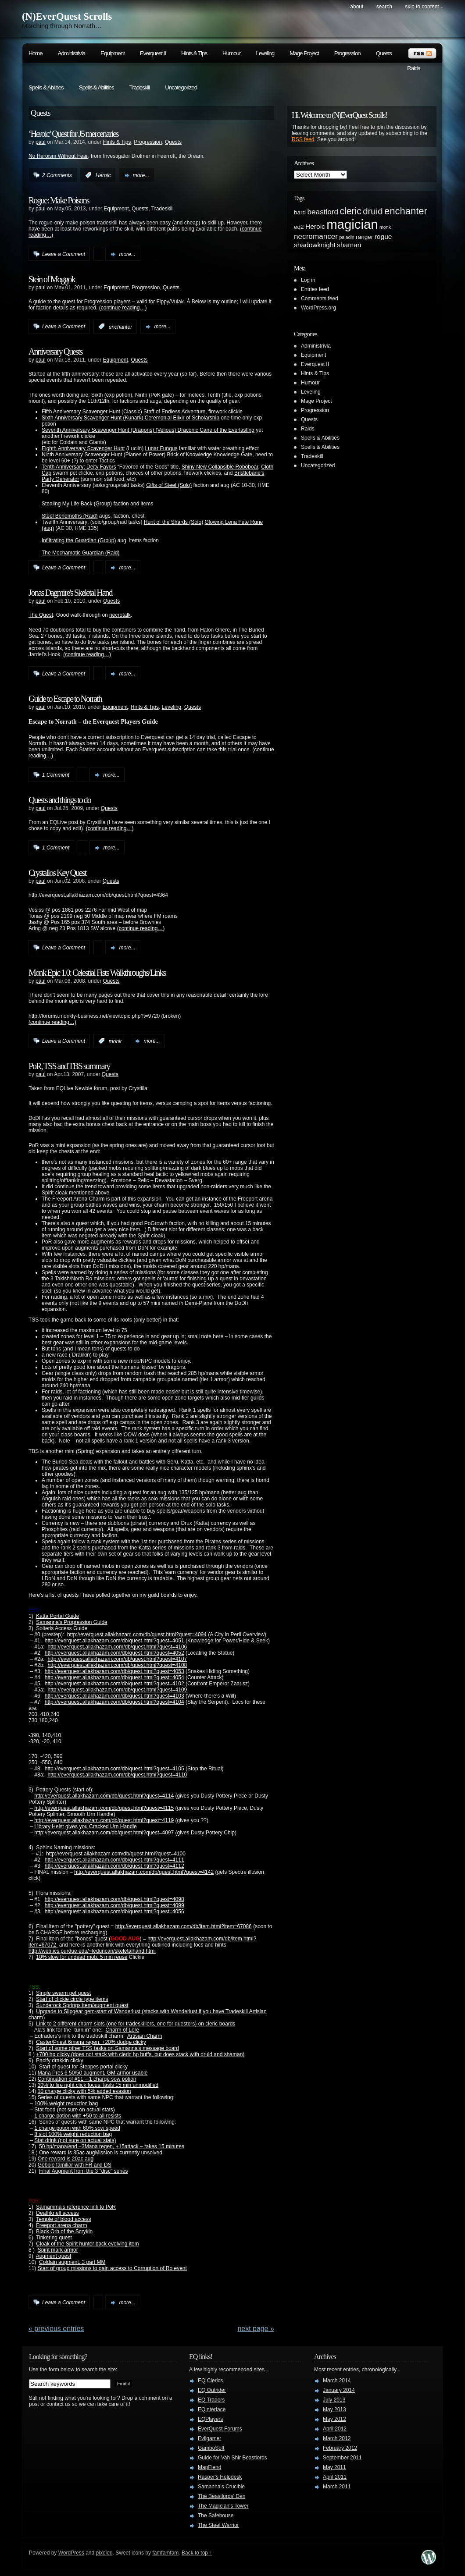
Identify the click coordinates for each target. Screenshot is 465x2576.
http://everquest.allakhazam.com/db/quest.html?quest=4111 (114, 1860)
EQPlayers (210, 2419)
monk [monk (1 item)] (385, 227)
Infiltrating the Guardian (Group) (79, 540)
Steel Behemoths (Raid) (69, 516)
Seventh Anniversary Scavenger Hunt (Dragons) (98, 430)
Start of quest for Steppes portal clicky (83, 2067)
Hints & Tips (194, 53)
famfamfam (165, 2553)
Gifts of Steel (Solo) (169, 485)
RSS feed (303, 139)
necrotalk (120, 615)
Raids (413, 68)
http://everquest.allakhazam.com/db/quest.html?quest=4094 (137, 1634)
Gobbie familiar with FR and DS (74, 2165)
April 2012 (335, 2429)
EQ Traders (211, 2400)
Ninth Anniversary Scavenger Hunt (82, 454)
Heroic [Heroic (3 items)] (315, 226)
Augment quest (54, 2256)
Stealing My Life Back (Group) (77, 504)
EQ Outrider (212, 2390)
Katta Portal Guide (57, 1616)
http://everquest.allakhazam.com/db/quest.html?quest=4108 (117, 1665)
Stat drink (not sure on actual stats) (75, 2140)
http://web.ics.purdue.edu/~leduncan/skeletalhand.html (92, 1951)
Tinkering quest (54, 2238)
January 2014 (339, 2390)
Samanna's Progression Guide (71, 1622)
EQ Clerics (210, 2380)
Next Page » (255, 2328)
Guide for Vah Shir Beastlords (232, 2458)
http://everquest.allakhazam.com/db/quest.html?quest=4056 (114, 1911)
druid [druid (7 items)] (373, 211)
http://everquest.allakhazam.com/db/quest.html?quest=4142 (144, 1872)
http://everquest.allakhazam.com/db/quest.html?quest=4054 (114, 1677)
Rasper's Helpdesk (220, 2477)
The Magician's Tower (223, 2506)
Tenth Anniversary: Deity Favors (79, 467)
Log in (308, 280)
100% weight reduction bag (66, 2103)
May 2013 (334, 2409)
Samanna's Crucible (221, 2487)
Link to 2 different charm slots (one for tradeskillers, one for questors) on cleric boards (135, 2024)
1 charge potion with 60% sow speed (77, 2128)
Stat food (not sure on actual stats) (74, 2110)
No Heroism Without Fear (58, 156)
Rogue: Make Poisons (59, 200)
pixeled (104, 2553)
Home (36, 53)
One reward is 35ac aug (67, 2153)
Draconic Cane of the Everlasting (216, 430)
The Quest (41, 615)
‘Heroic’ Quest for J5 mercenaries (73, 134)
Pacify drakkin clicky (59, 2060)
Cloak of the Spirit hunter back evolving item (87, 2244)
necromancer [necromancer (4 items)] (316, 236)
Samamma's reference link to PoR (76, 2207)
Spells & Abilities (46, 87)
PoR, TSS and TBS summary (69, 1066)
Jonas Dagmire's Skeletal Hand (70, 592)
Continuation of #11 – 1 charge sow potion (87, 2079)
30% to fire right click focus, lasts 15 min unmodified (98, 2085)
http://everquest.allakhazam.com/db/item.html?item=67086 (183, 1926)
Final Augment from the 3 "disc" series (83, 2171)
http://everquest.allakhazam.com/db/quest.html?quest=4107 (117, 1659)
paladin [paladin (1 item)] (346, 237)
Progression (347, 53)
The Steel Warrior (218, 2525)
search (384, 7)
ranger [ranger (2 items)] (364, 237)
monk (115, 1041)
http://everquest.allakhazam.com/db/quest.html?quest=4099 (114, 1905)
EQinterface (211, 2409)
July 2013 (334, 2400)
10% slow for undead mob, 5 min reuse (81, 1957)
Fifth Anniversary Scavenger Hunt (81, 412)
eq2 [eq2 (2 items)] (299, 227)
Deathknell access (57, 2213)
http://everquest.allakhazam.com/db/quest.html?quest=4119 (104, 1820)
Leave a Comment (63, 254)
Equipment (112, 53)
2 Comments (57, 175)
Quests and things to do (60, 800)
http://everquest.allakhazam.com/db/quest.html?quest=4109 (117, 1690)
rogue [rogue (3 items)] (383, 236)
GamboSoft (211, 2448)
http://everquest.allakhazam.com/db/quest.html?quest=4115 (104, 1808)
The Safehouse (215, 2515)
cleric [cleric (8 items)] (350, 211)
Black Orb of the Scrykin (64, 2231)
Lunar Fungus (161, 448)
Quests (384, 53)
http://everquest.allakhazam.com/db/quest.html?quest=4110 (117, 1775)
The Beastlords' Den (221, 2496)
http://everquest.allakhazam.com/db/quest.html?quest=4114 (104, 1796)
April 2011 (335, 2477)
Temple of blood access (63, 2219)
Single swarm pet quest (63, 1993)
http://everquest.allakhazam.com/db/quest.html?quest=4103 (114, 1696)
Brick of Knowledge (189, 454)
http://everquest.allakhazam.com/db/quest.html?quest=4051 (114, 1641)
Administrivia (72, 53)
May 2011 (334, 2467)
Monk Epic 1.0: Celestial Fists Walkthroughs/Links (97, 972)
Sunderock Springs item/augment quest (82, 2005)
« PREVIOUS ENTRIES (56, 2328)
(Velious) (165, 430)
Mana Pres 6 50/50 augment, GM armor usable (93, 2073)
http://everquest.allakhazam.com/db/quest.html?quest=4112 (114, 1866)
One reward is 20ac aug (65, 2159)
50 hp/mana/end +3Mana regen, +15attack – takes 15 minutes (111, 2146)
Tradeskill (139, 87)
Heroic (103, 175)
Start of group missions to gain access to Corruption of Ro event (112, 2268)
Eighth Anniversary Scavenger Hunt (83, 448)
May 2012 (334, 2419)
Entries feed (315, 289)
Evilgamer (209, 2438)
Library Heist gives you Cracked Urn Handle (85, 1826)
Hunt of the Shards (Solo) (173, 522)
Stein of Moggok (52, 279)
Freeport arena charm (61, 2225)
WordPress (71, 2553)
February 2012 (340, 2448)
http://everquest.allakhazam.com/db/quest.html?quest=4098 (114, 1899)
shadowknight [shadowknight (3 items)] (315, 245)
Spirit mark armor (58, 2250)
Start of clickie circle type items (72, 1999)
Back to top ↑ (197, 2553)
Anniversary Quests (55, 351)
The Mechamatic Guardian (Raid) (80, 553)
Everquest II (153, 53)
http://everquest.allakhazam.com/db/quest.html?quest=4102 (114, 1684)
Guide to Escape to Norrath (65, 699)
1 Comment (55, 775)
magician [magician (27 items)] (352, 224)
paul (41, 142)
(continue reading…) (123, 308)
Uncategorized (181, 87)
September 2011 (342, 2458)
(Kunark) (133, 418)
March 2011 (337, 2487)
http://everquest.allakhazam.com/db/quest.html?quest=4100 (116, 1854)
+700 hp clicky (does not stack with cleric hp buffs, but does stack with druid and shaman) (140, 2054)
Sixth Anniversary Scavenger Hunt (82, 418)
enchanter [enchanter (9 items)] (405, 211)
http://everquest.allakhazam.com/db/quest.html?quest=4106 (117, 1647)
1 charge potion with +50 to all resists (77, 2116)
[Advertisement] (399, 383)
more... (141, 175)
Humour (231, 53)
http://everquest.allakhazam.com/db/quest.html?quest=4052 (114, 1653)
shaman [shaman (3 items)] (349, 245)
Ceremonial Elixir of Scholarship (182, 418)
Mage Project (304, 53)
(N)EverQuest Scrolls (67, 16)
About (356, 7)
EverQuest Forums (220, 2429)
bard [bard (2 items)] (300, 212)
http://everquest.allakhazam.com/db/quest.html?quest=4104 (114, 1702)
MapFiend (209, 2467)
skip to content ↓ (424, 7)
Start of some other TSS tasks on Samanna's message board (107, 2048)
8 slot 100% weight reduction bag (73, 2134)
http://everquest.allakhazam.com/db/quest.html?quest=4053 (114, 1671)
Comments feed (319, 298)
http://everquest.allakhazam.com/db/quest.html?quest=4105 (114, 1769)
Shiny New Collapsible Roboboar (220, 467)
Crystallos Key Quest (57, 873)
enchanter (120, 326)
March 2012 (337, 2438)
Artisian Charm (144, 2036)
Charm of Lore (123, 2030)
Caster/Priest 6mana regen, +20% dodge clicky (91, 2042)
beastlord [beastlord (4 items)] (323, 211)
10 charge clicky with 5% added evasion (84, 2091)
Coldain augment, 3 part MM (72, 2262)
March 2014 (337, 2380)
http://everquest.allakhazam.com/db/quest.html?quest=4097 (104, 1833)
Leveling (265, 53)
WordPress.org (318, 308)
